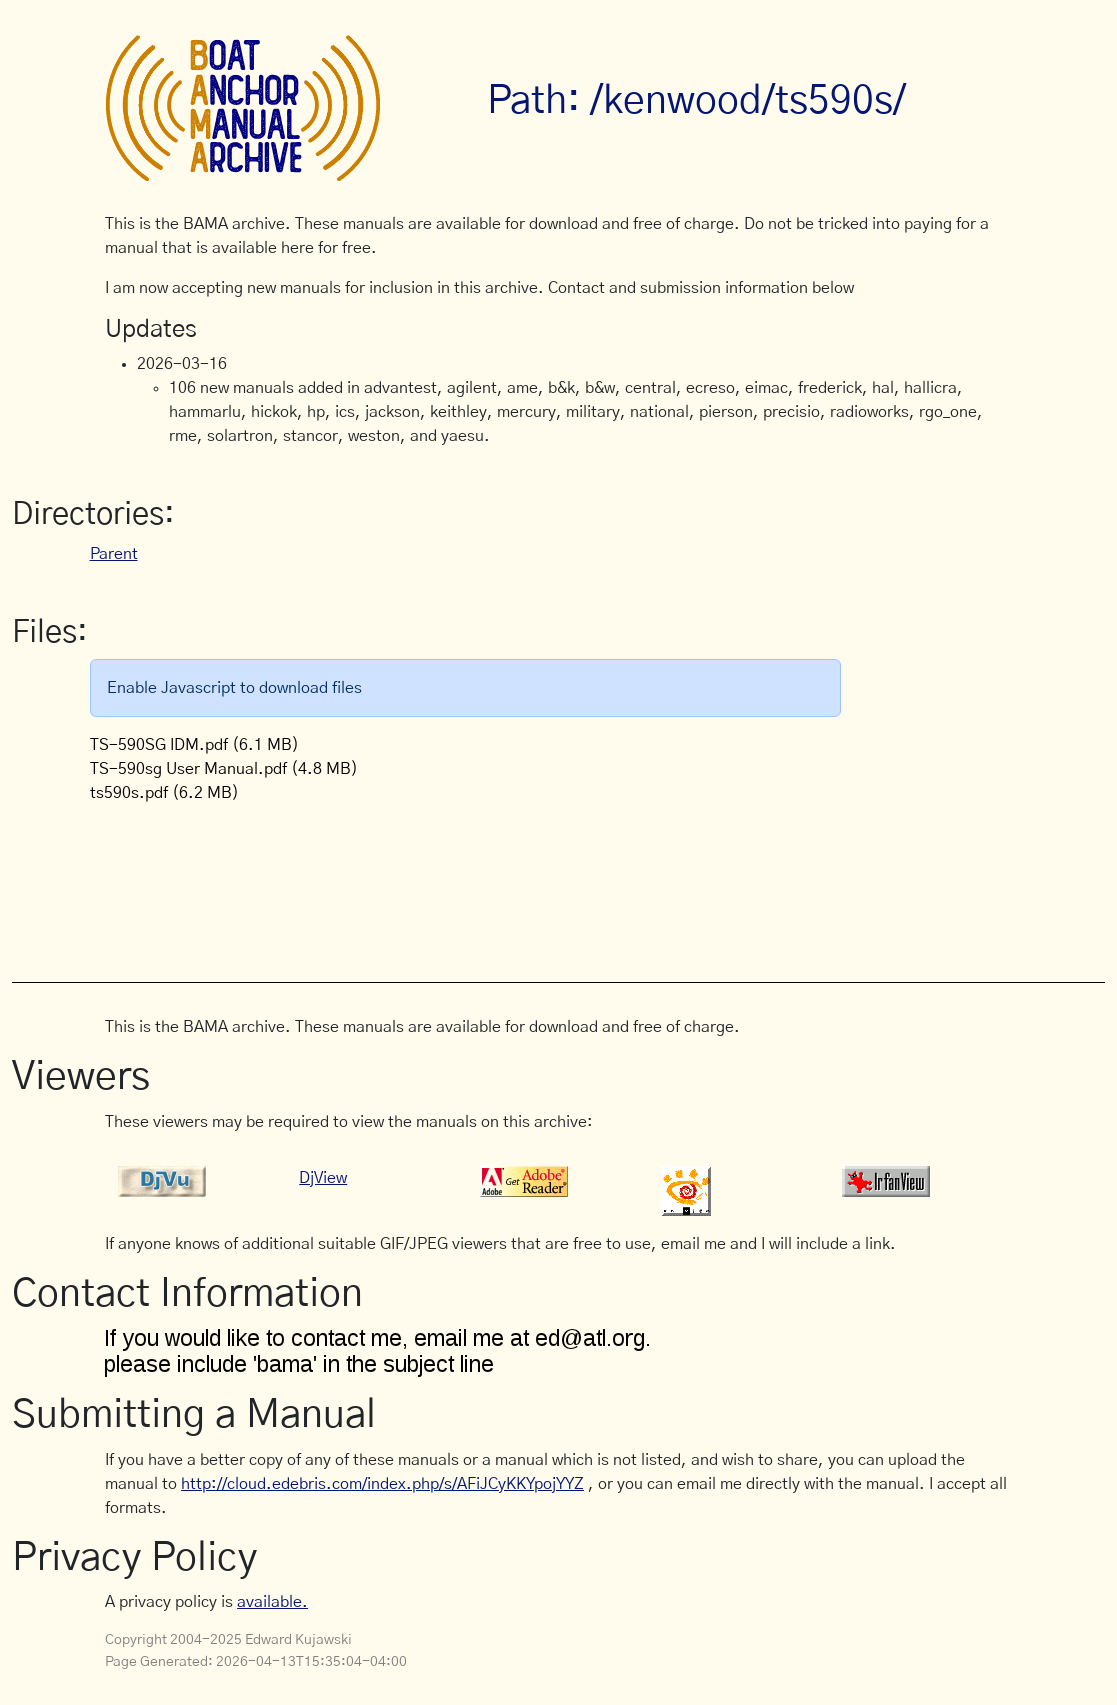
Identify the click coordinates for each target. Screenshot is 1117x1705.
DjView (323, 1178)
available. (272, 1602)
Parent (114, 554)
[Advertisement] (469, 882)
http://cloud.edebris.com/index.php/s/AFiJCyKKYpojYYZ (382, 1484)
